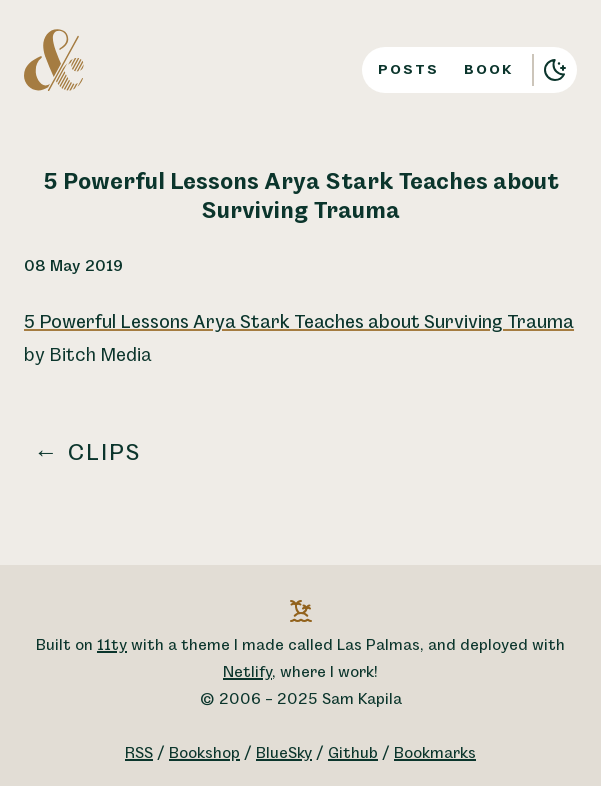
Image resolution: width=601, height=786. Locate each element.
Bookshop (204, 753)
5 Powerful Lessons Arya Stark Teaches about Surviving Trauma (299, 322)
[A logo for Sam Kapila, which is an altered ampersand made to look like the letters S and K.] (54, 59)
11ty (112, 645)
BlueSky (284, 753)
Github (353, 753)
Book (489, 69)
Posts (408, 69)
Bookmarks (435, 753)
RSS (139, 753)
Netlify (247, 672)
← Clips (88, 453)
